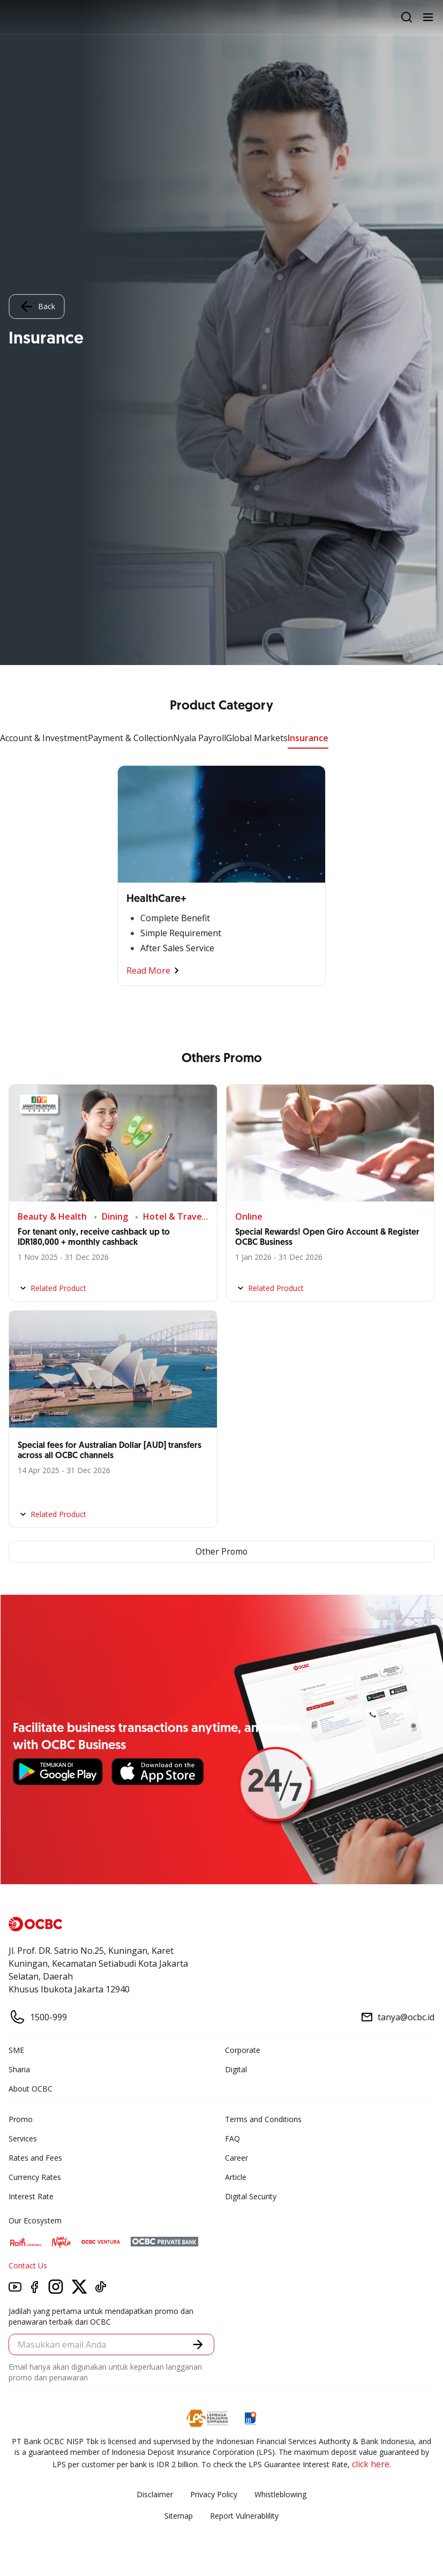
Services (23, 2139)
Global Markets (257, 738)
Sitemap (178, 2516)
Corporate (242, 2050)
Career (236, 2158)
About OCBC (30, 2089)
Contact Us (28, 2266)
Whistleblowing (280, 2495)
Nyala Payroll (199, 738)
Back (36, 306)
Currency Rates (35, 2177)
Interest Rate (31, 2197)
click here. (371, 2464)
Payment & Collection (130, 738)
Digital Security (250, 2197)
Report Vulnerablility (244, 2516)
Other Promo (221, 1552)
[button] (198, 2345)
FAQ (232, 2139)
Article (235, 2177)
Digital (236, 2070)
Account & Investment (44, 738)
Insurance (308, 738)
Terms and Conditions (263, 2120)
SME (16, 2050)
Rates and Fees (35, 2158)
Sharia (19, 2070)
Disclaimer (155, 2495)
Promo (21, 2120)
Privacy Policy (213, 2495)
